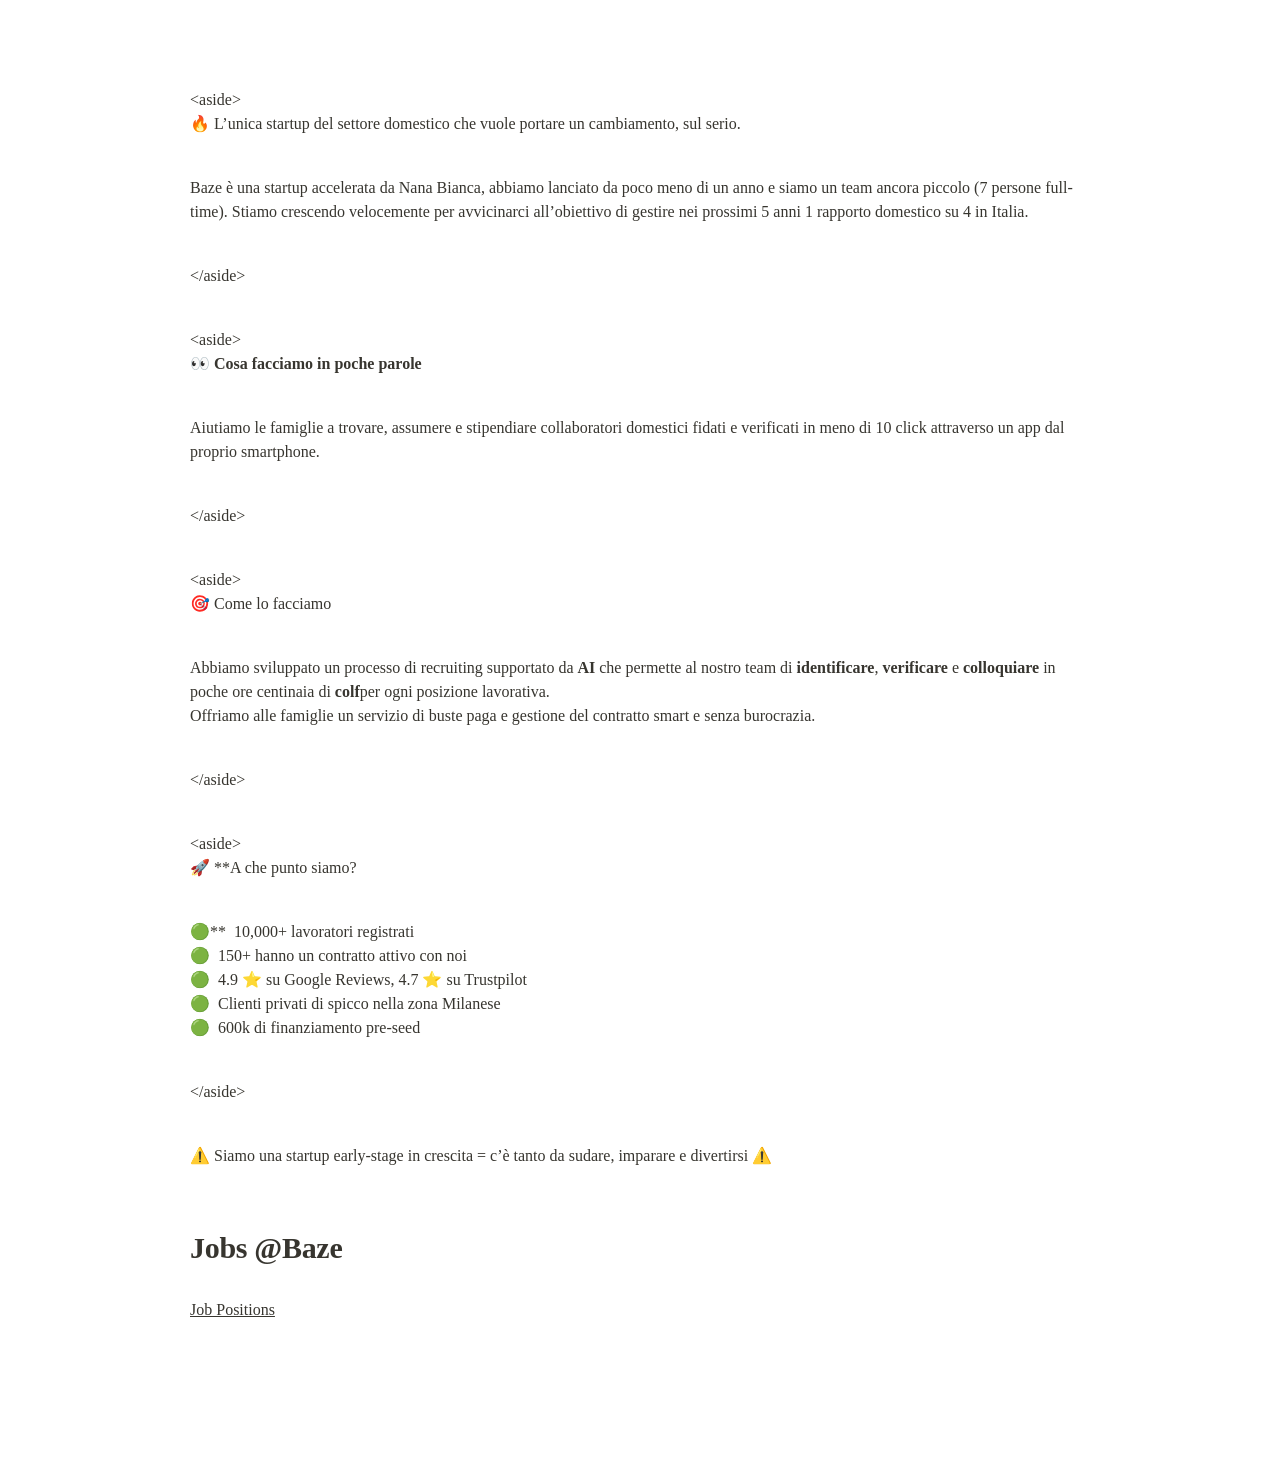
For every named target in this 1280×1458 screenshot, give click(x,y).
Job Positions (232, 1309)
